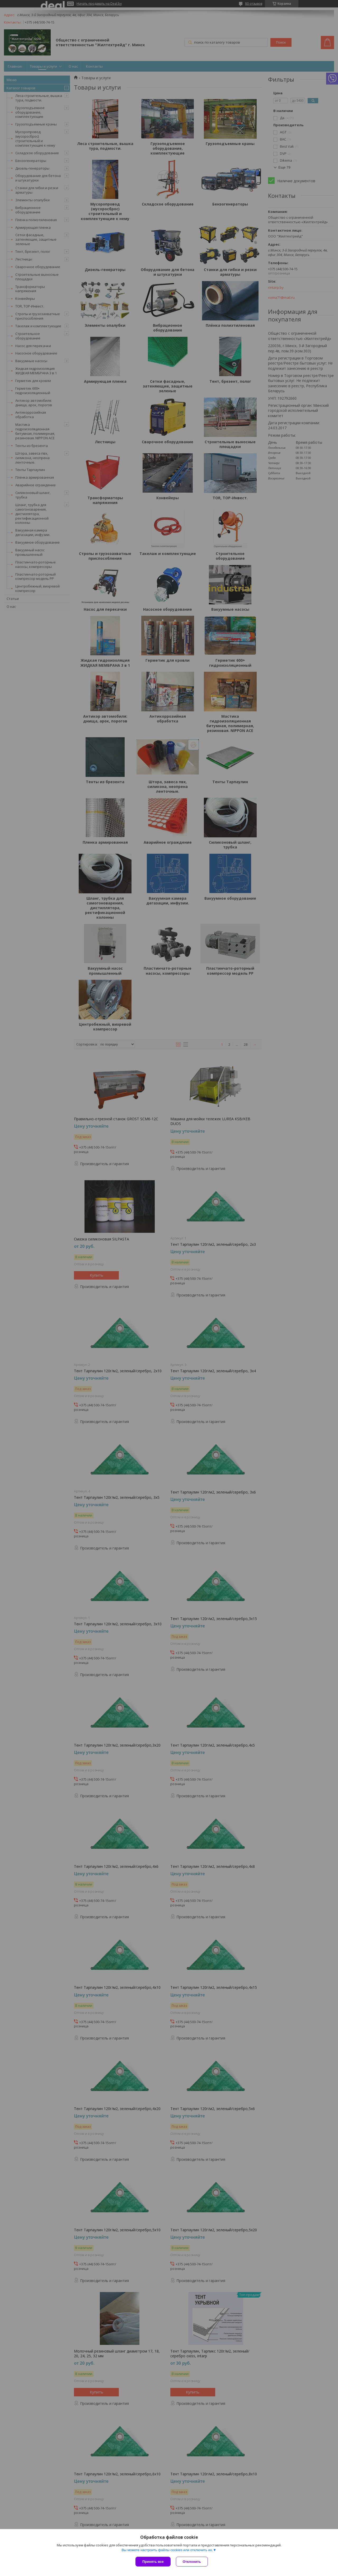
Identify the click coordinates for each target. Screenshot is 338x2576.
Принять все (153, 2562)
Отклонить (192, 2562)
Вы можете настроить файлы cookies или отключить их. (167, 2550)
